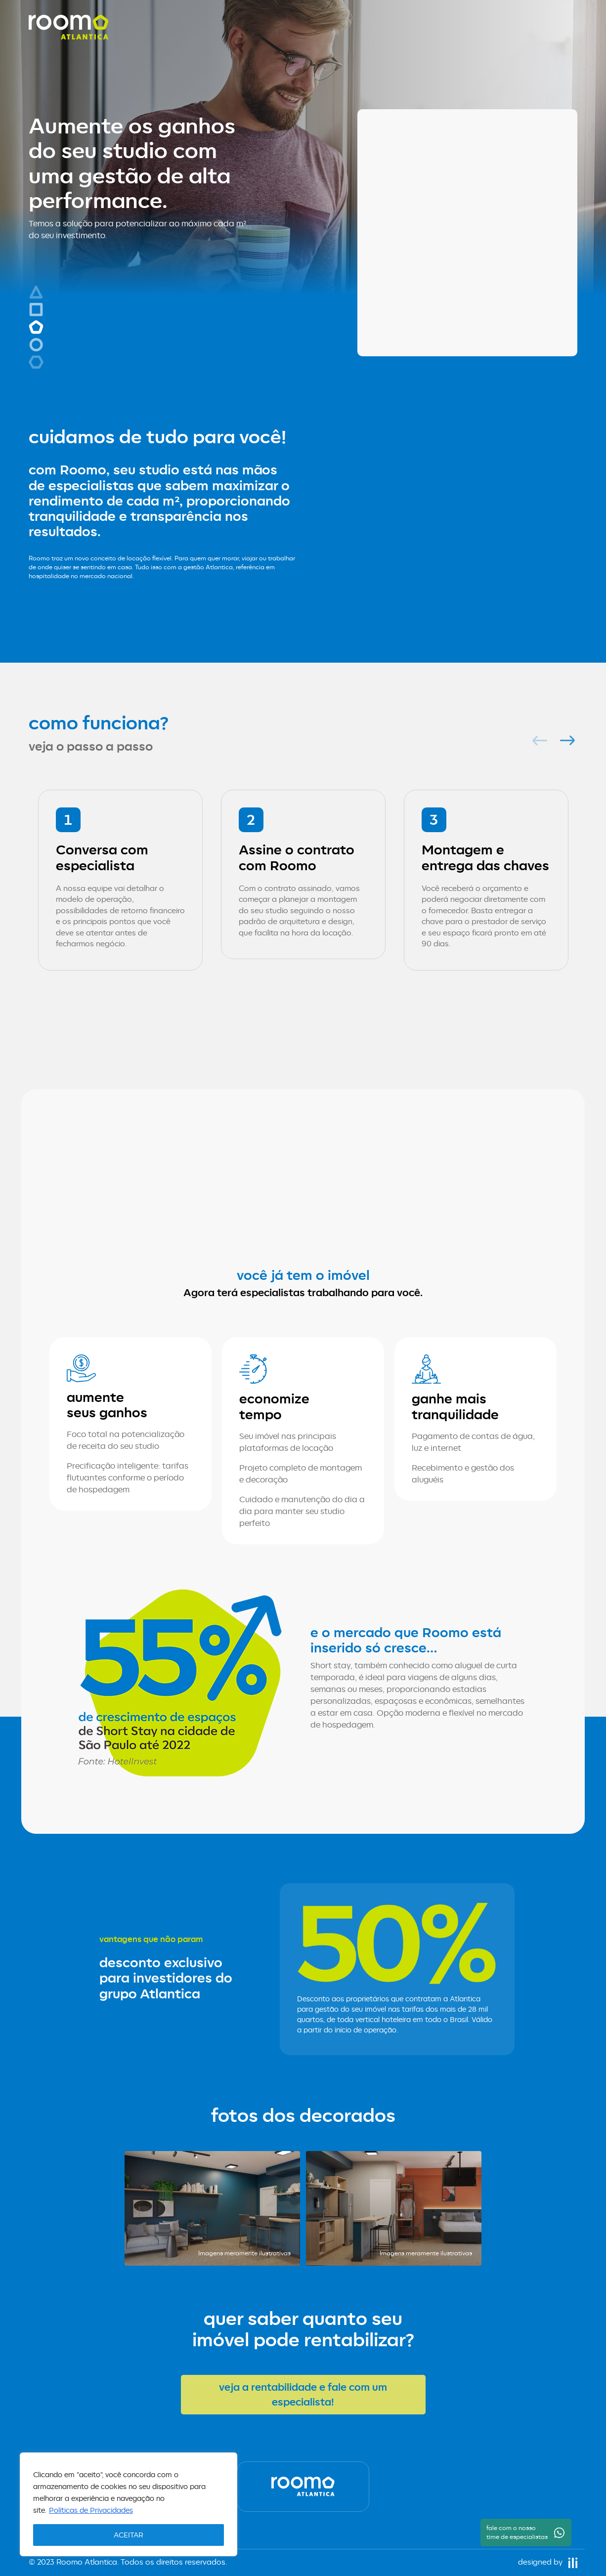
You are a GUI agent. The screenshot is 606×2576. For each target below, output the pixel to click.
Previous (537, 740)
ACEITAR (128, 2535)
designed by (547, 2562)
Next (565, 740)
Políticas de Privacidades (91, 2510)
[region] (128, 2504)
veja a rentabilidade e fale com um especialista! (303, 2394)
